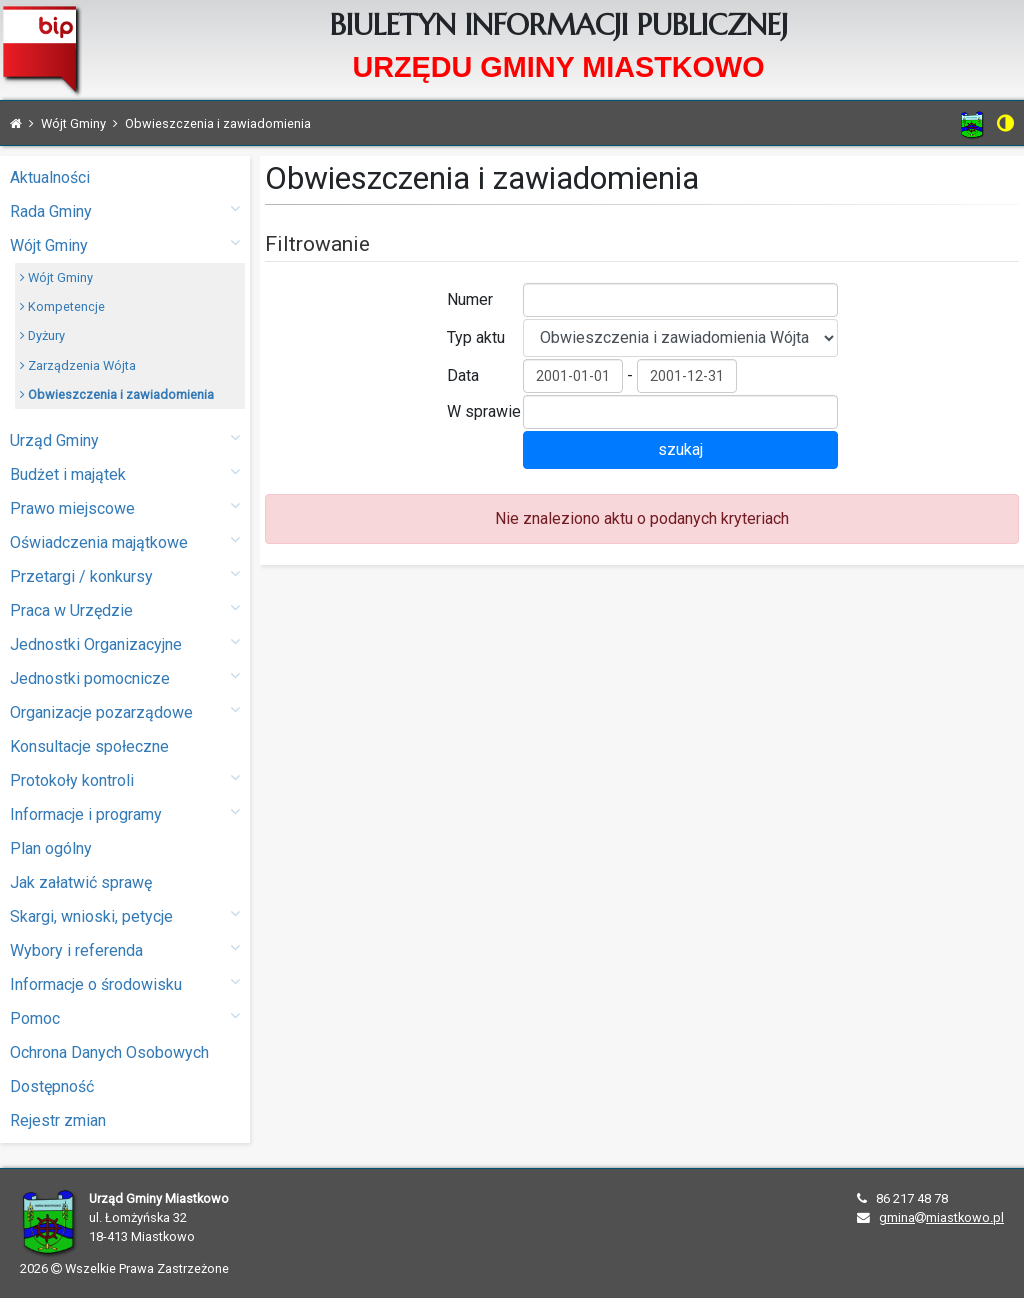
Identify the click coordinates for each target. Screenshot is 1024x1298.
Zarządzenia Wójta (78, 365)
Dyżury (42, 335)
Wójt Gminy (125, 244)
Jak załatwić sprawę (81, 882)
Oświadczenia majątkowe (125, 541)
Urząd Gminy (125, 439)
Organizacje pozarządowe (125, 711)
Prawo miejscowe (125, 507)
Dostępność (52, 1086)
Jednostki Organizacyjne (125, 643)
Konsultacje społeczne (89, 746)
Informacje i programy (125, 813)
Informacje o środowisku (125, 983)
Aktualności (50, 177)
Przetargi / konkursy (125, 575)
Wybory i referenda (125, 949)
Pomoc (125, 1017)
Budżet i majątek (125, 473)
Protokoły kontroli (125, 779)
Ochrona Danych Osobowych (109, 1052)
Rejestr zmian (58, 1120)
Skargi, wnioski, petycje (125, 915)
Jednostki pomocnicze (125, 677)
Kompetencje (62, 306)
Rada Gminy (125, 210)
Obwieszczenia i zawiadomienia (117, 394)
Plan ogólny (51, 848)
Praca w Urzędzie (125, 609)
